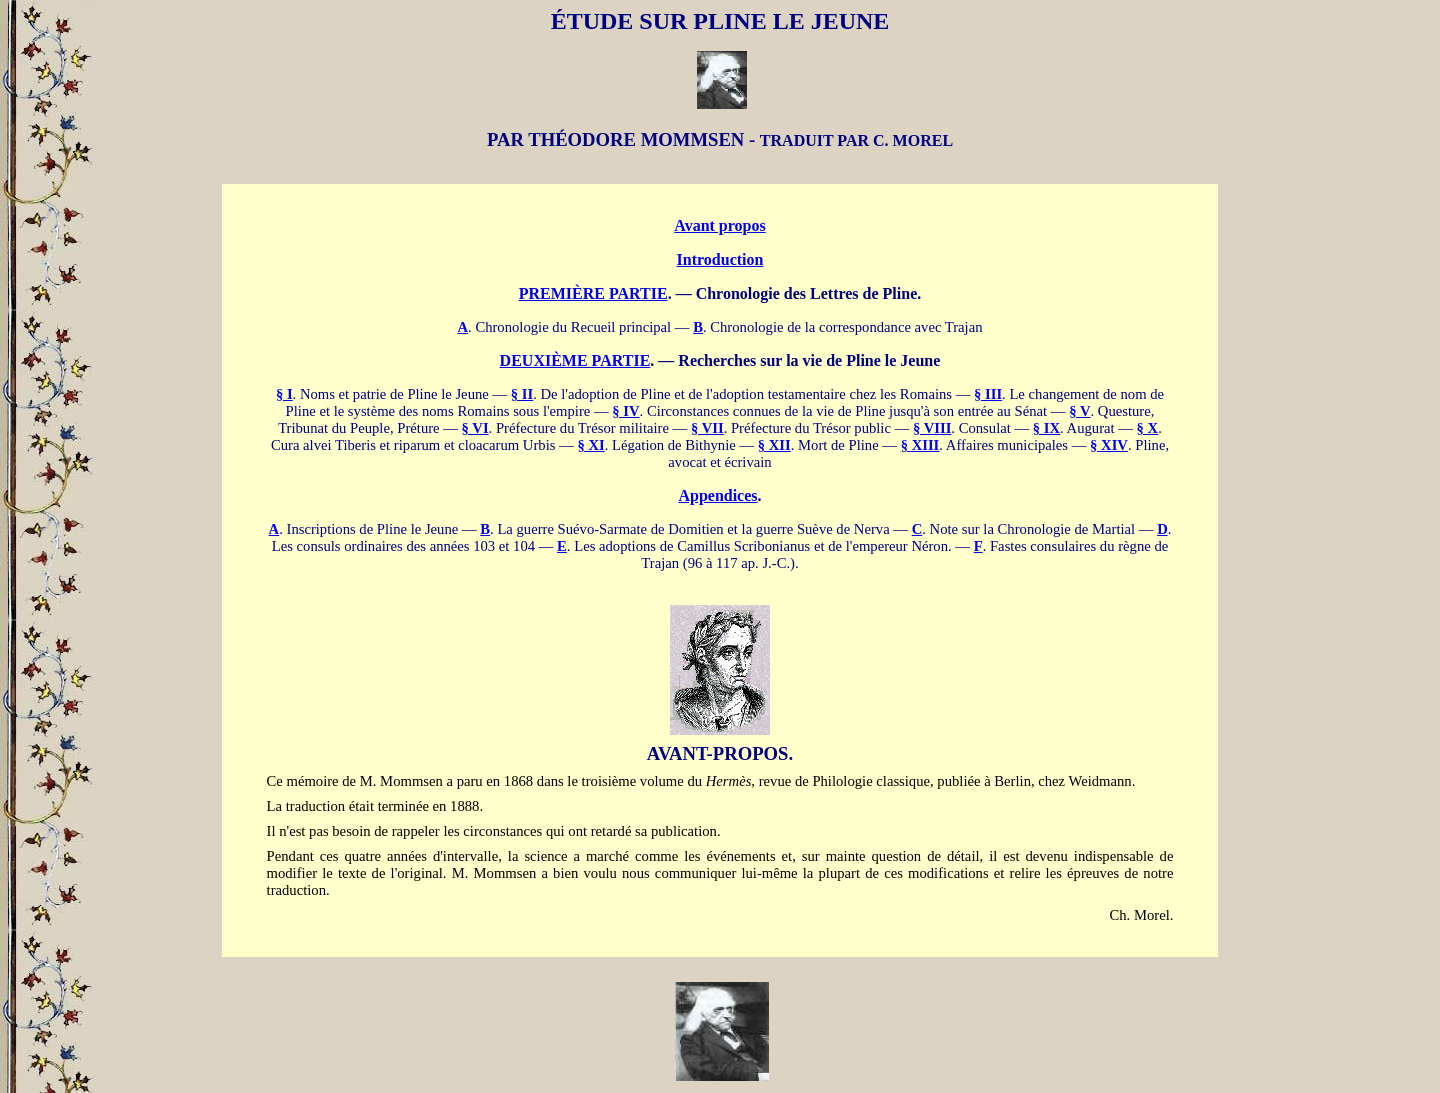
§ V (1079, 411)
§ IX (1046, 428)
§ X (1148, 428)
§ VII (707, 428)
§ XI (590, 445)
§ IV (625, 411)
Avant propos (719, 225)
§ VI (475, 428)
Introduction (720, 259)
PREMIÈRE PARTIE (593, 293)
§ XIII (920, 445)
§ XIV (1109, 445)
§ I (284, 394)
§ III (988, 394)
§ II (522, 394)
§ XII (774, 445)
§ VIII (932, 428)
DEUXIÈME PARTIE (575, 360)
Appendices (717, 495)
